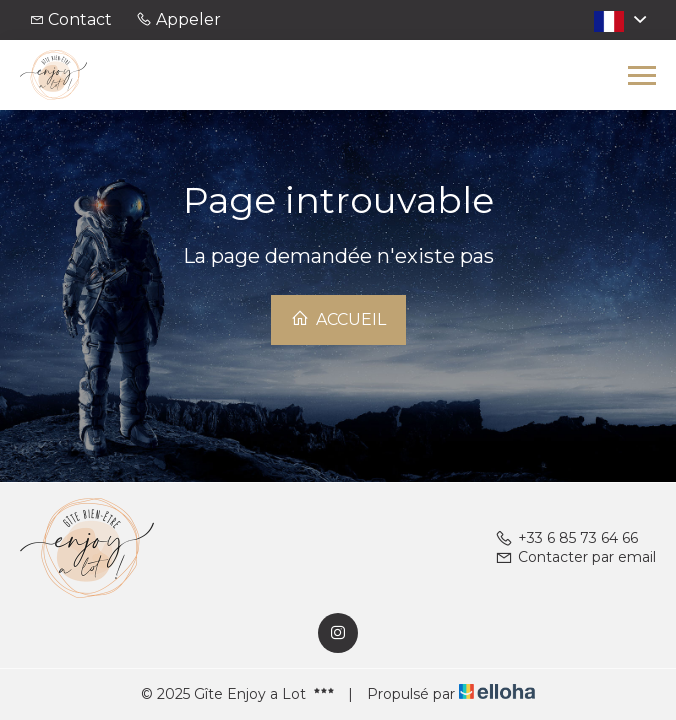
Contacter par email (575, 557)
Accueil (338, 319)
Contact (80, 19)
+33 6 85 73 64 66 (566, 538)
